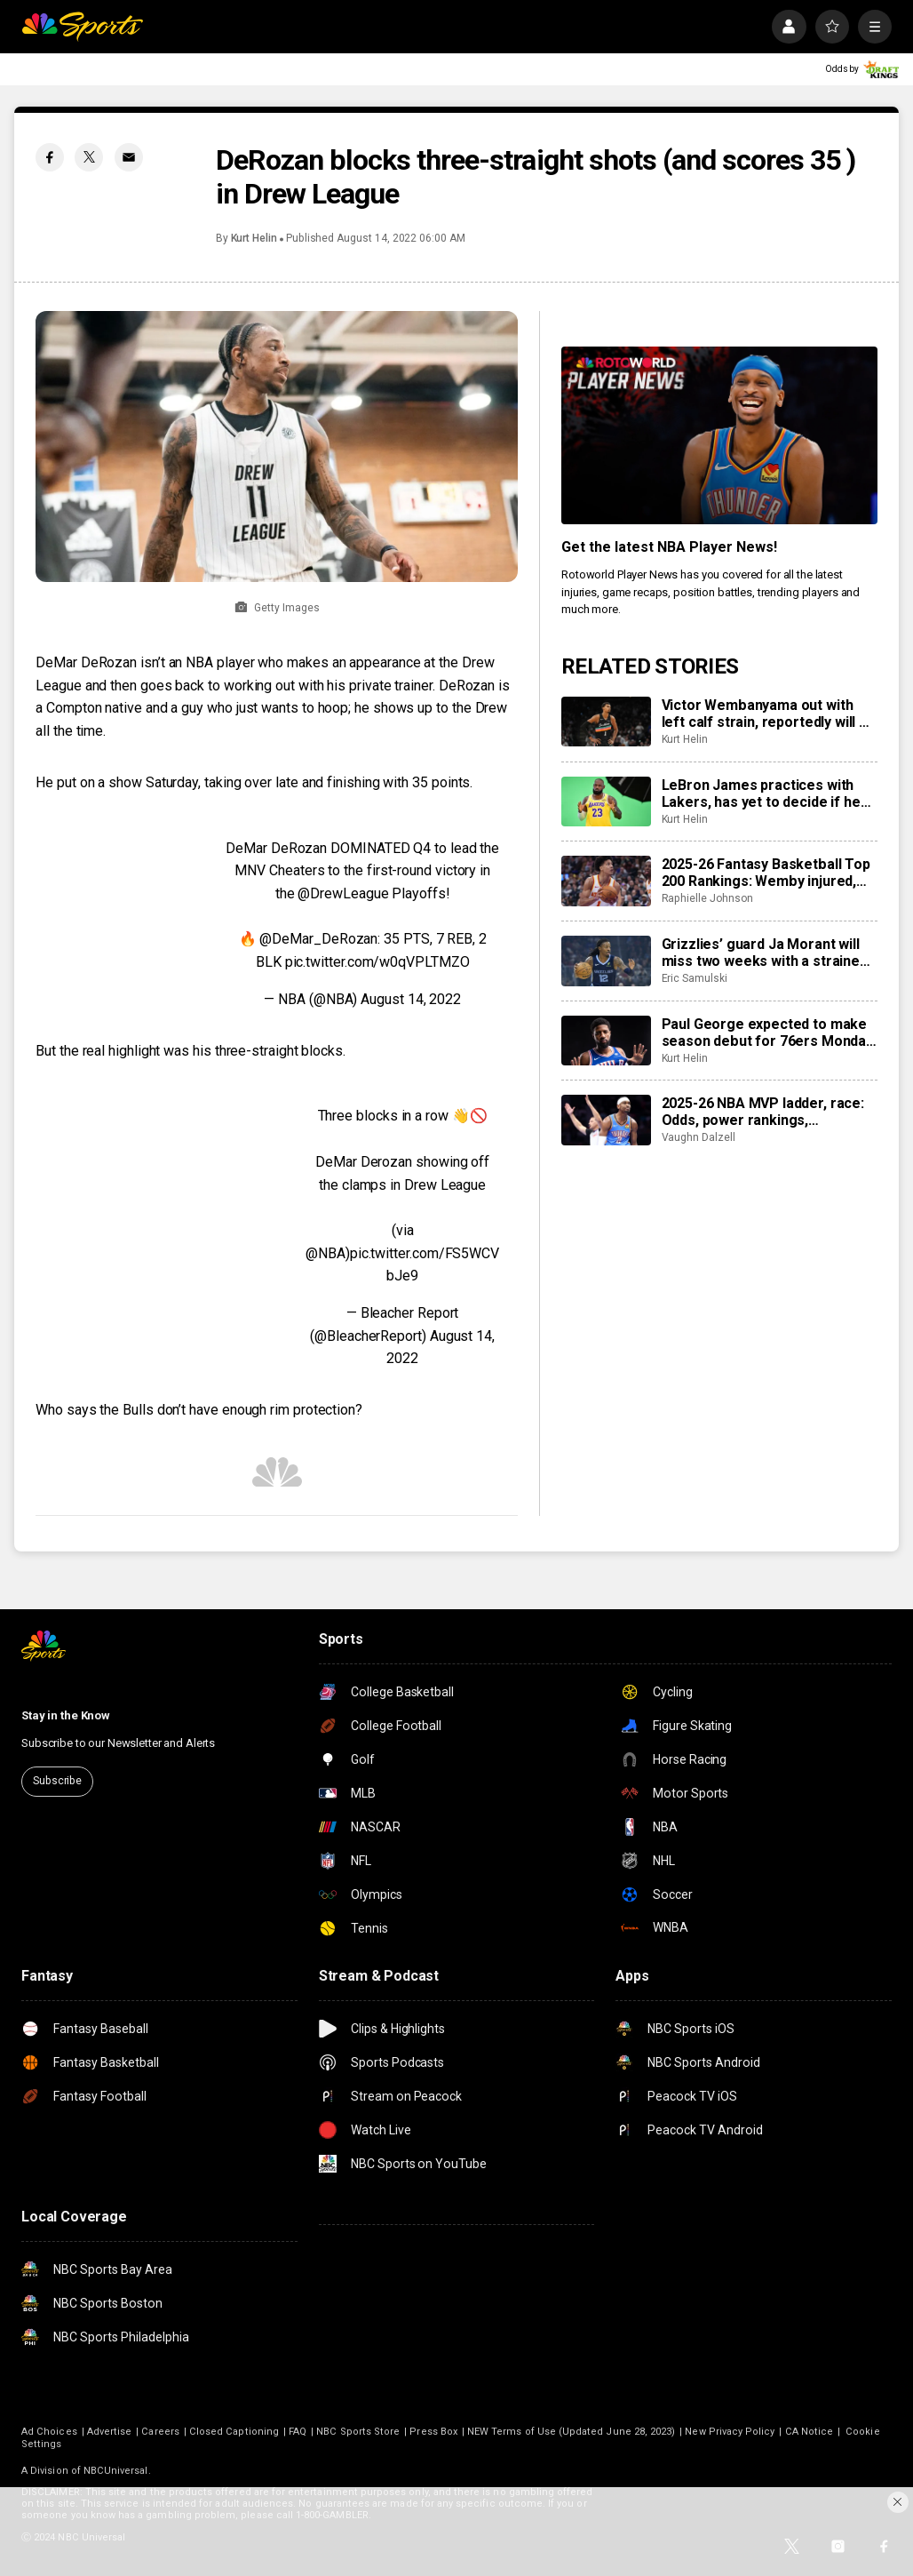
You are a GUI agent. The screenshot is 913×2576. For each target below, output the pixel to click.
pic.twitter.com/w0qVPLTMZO (377, 961)
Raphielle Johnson (707, 898)
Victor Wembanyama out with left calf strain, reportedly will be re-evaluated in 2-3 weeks (769, 713)
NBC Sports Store (358, 2431)
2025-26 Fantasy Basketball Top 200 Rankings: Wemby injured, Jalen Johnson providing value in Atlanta (769, 872)
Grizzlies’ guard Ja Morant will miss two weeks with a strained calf (765, 952)
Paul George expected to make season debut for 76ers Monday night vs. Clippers (767, 1032)
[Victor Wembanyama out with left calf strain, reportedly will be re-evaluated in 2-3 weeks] (605, 722)
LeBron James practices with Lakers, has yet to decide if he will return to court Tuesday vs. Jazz (764, 793)
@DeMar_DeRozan (318, 938)
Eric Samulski (694, 978)
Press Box (433, 2431)
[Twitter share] (89, 157)
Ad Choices (49, 2431)
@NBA (325, 1253)
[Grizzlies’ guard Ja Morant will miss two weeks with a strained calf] (605, 961)
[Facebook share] (50, 157)
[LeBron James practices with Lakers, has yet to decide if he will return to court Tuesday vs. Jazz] (605, 802)
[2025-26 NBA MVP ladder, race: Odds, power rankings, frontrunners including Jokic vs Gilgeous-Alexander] (605, 1120)
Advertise (109, 2431)
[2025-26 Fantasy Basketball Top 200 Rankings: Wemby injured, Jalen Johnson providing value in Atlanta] (605, 881)
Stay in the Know (65, 1715)
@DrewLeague (343, 893)
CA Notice (809, 2431)
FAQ (297, 2431)
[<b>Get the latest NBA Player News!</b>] (719, 435)
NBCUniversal (115, 2470)
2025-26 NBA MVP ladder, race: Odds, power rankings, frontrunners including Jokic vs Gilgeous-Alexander (765, 1111)
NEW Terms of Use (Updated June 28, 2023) (571, 2431)
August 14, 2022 (411, 999)
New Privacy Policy (729, 2431)
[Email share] (129, 157)
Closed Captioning (234, 2431)
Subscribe (57, 1780)
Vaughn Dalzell (698, 1137)
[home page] (82, 27)
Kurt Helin (254, 238)
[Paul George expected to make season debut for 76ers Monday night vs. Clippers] (605, 1041)
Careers (160, 2431)
